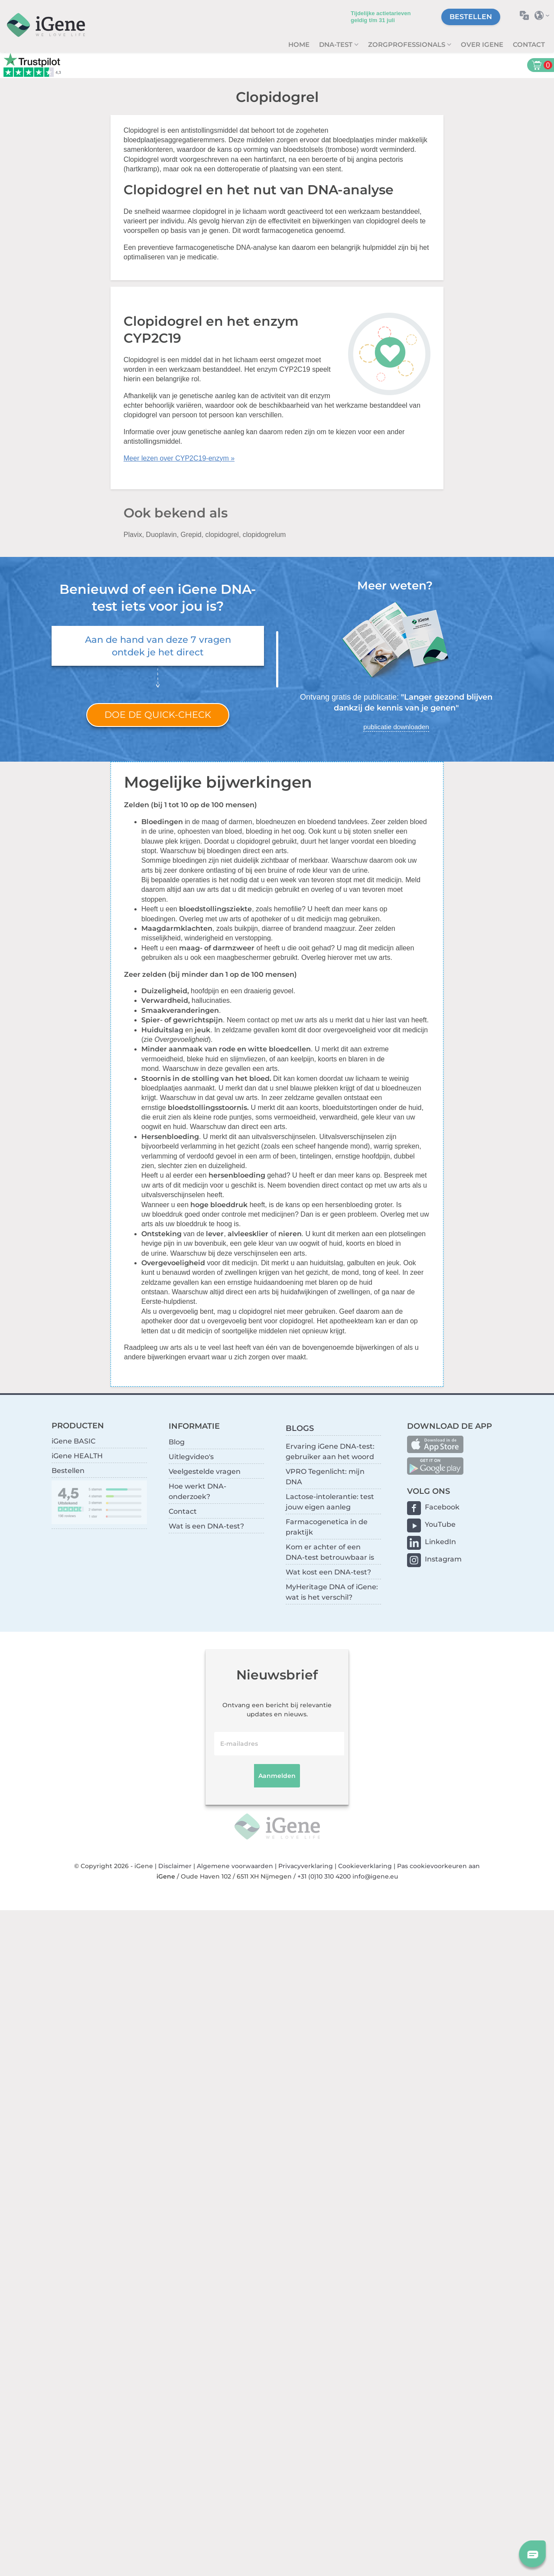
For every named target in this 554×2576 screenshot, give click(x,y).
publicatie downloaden (396, 726)
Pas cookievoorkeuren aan (438, 1866)
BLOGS (300, 1428)
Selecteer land (544, 15)
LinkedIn (440, 1542)
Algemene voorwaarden (235, 1866)
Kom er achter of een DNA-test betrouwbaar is (330, 1552)
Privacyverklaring (305, 1866)
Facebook (442, 1507)
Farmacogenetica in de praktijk (327, 1527)
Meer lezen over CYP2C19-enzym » (179, 458)
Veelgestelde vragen (205, 1471)
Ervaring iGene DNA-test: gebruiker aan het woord (330, 1451)
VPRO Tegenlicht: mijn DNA (325, 1476)
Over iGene (482, 44)
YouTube (440, 1524)
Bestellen (471, 17)
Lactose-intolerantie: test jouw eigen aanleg (330, 1502)
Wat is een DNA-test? (206, 1526)
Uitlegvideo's (191, 1457)
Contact (529, 44)
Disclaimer (175, 1866)
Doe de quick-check (157, 714)
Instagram (443, 1559)
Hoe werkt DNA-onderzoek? (197, 1491)
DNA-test (336, 44)
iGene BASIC (73, 1441)
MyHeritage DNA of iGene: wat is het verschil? (332, 1592)
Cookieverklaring (365, 1866)
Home (299, 44)
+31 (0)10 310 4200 (324, 1876)
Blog (177, 1442)
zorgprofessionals (407, 44)
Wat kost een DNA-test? (328, 1572)
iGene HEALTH (77, 1456)
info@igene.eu (375, 1876)
